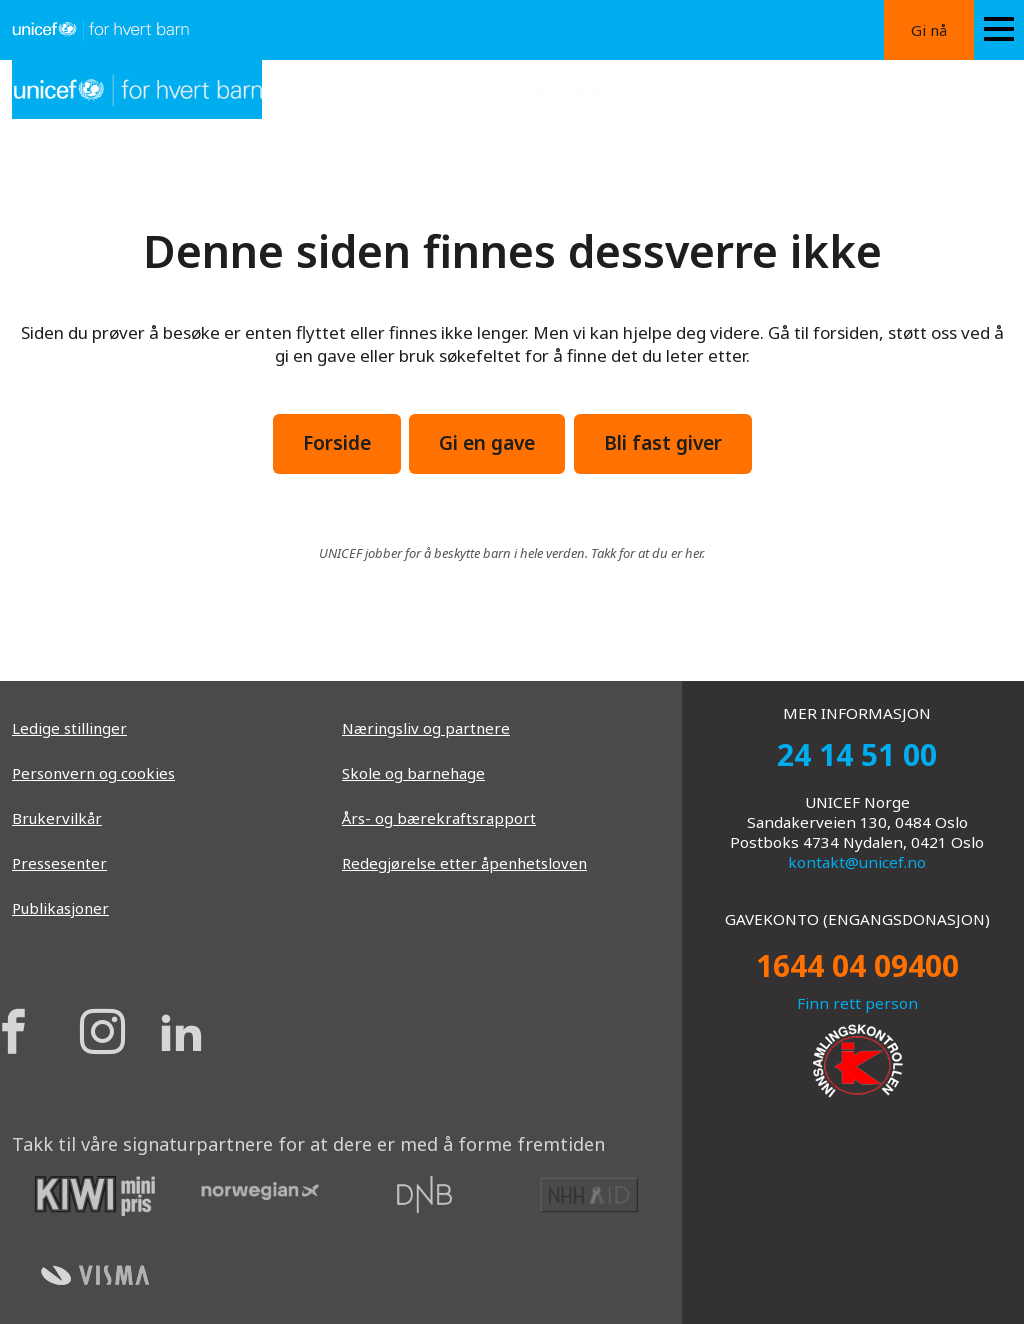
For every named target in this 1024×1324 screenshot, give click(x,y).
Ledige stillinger (69, 728)
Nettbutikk (881, 90)
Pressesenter (59, 863)
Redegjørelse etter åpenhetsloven (464, 863)
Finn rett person (857, 1003)
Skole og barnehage (413, 773)
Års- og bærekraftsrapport (439, 818)
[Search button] (977, 89)
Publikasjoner (60, 908)
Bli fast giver (663, 443)
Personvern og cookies (93, 773)
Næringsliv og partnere (426, 728)
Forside (337, 443)
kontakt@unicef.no (857, 862)
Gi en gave (487, 443)
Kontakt (775, 90)
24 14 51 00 (857, 754)
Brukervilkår (57, 818)
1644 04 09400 (857, 965)
